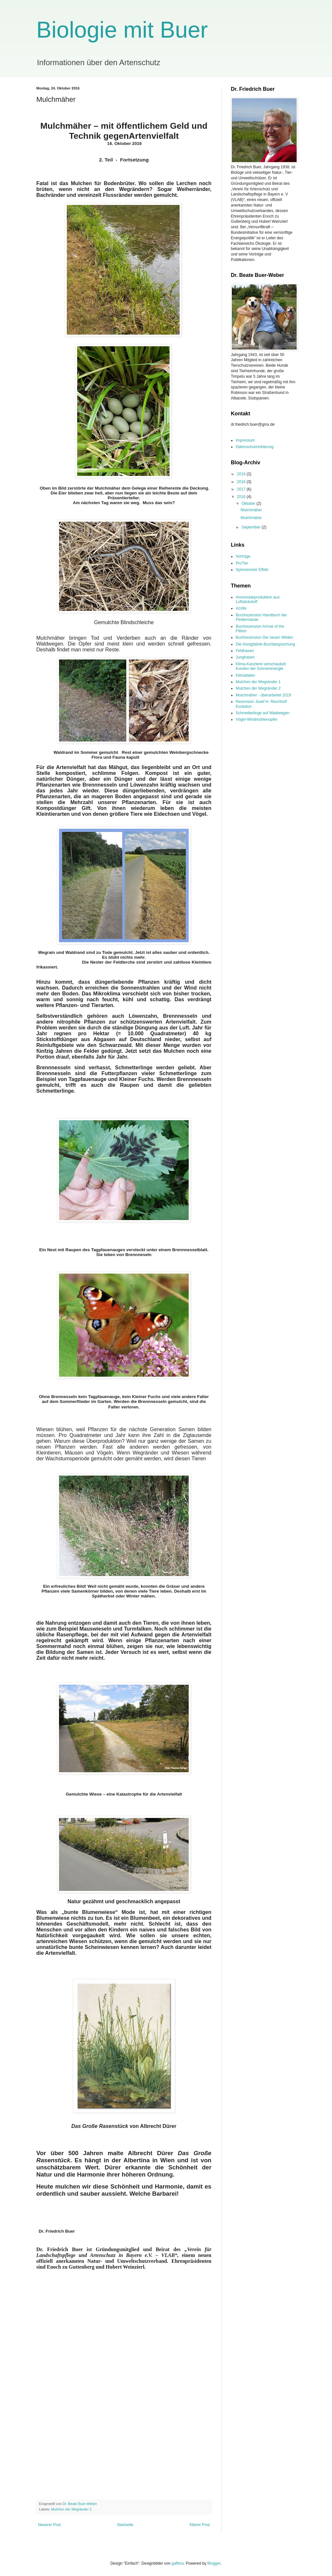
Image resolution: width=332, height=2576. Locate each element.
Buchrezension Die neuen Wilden (264, 637)
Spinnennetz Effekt (252, 569)
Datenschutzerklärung (255, 447)
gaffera (178, 2563)
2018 (242, 482)
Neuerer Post (49, 2525)
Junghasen (245, 657)
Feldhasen (245, 650)
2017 (242, 489)
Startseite (125, 2525)
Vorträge (243, 556)
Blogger (214, 2563)
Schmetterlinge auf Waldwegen (263, 713)
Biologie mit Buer (122, 29)
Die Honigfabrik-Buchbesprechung (265, 644)
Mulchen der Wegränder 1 (258, 682)
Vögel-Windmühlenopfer (257, 719)
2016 (242, 496)
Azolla (241, 608)
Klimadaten (245, 675)
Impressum (245, 440)
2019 (242, 474)
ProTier (242, 563)
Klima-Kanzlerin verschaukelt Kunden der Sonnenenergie (261, 666)
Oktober (249, 503)
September (252, 527)
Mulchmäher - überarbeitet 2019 (263, 695)
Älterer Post (199, 2525)
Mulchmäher (251, 510)
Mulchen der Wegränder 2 (71, 2509)
